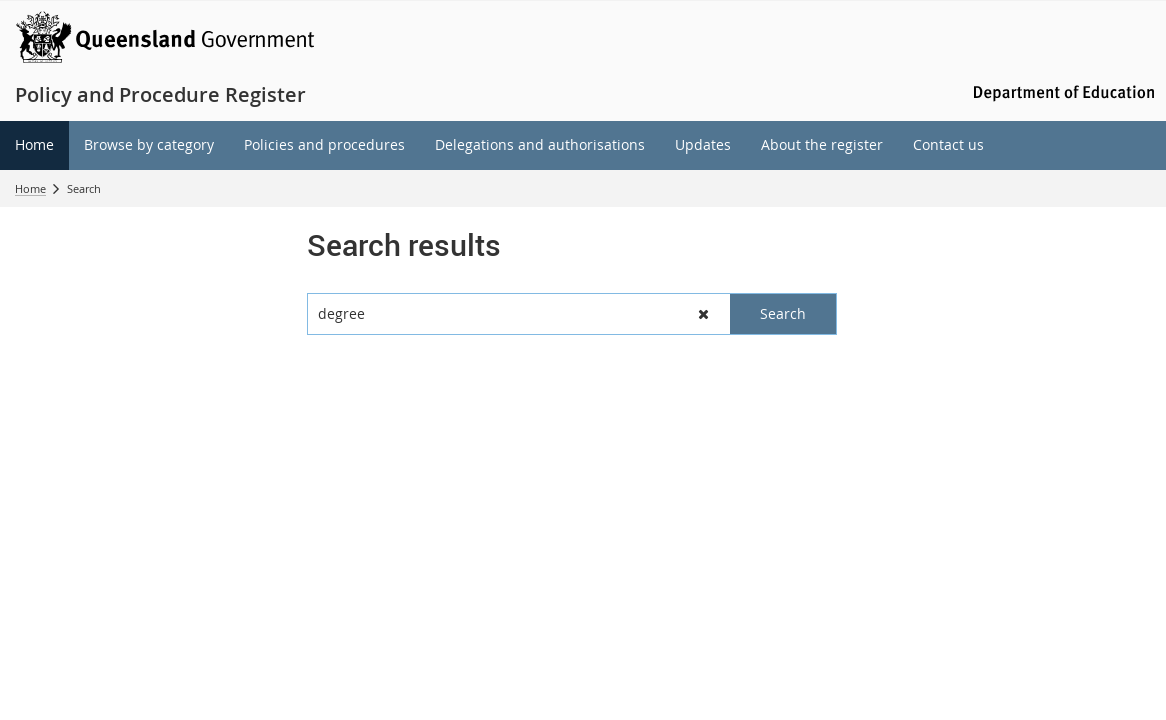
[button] (703, 314)
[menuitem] (34, 145)
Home (30, 188)
